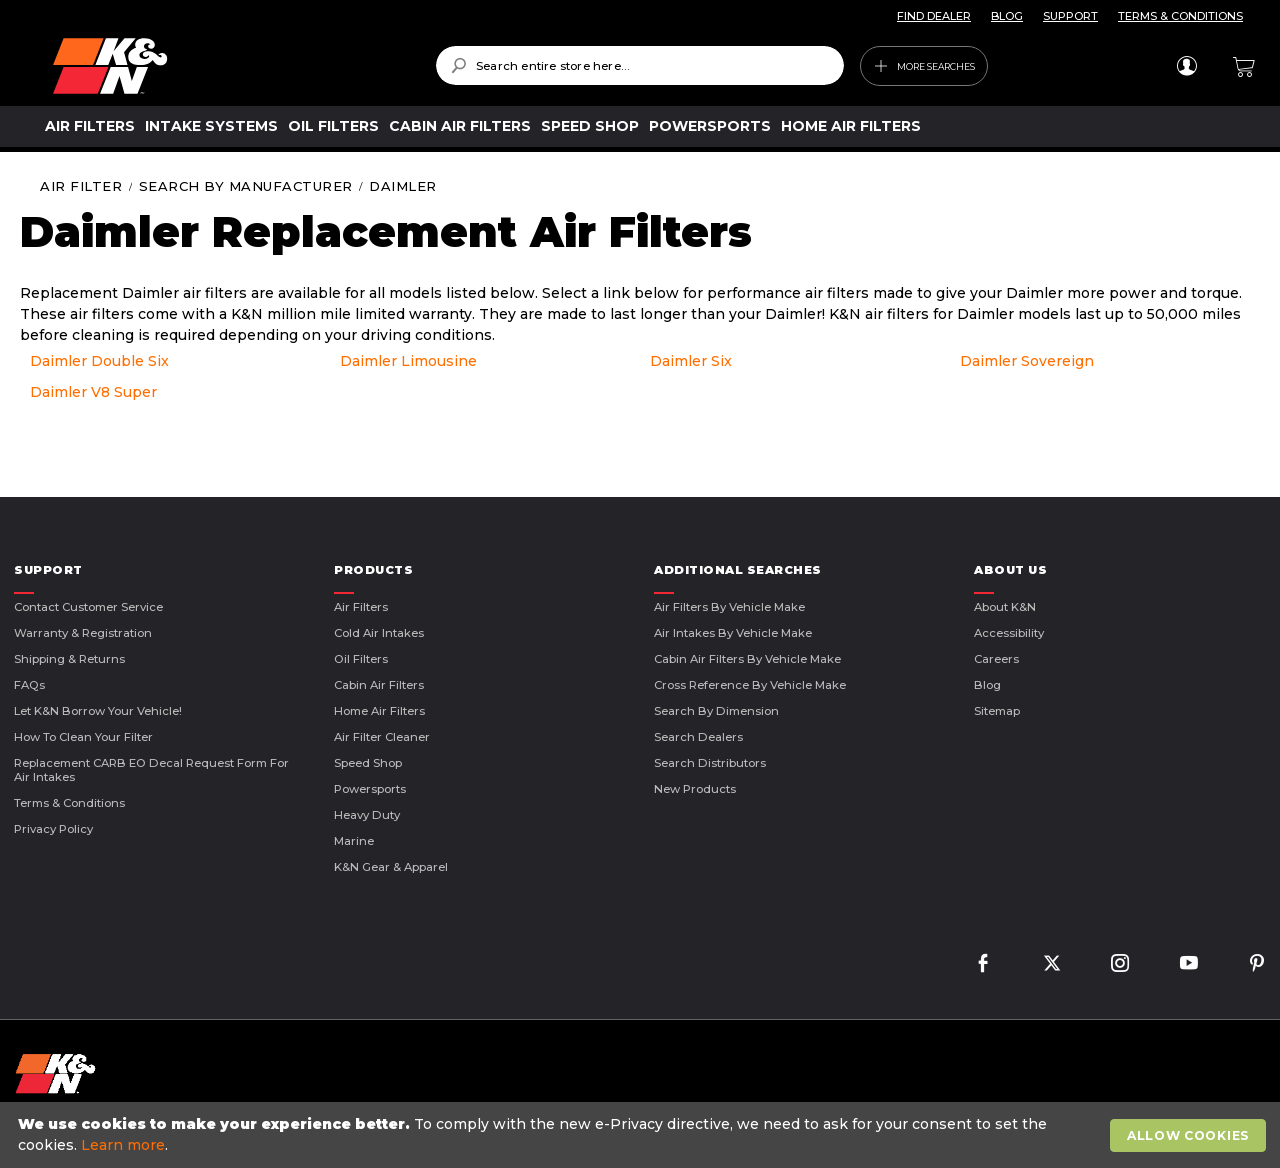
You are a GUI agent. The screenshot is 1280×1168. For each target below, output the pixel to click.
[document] (642, 1135)
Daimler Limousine (408, 361)
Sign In (1186, 66)
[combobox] (640, 65)
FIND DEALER (934, 16)
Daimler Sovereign (1027, 361)
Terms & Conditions (69, 803)
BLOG (1007, 16)
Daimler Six (691, 361)
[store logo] (230, 66)
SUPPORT (1070, 16)
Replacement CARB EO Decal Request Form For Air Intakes (151, 770)
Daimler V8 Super (93, 392)
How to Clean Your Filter (83, 737)
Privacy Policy (53, 829)
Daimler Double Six (99, 361)
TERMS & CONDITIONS (1180, 16)
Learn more (123, 1145)
